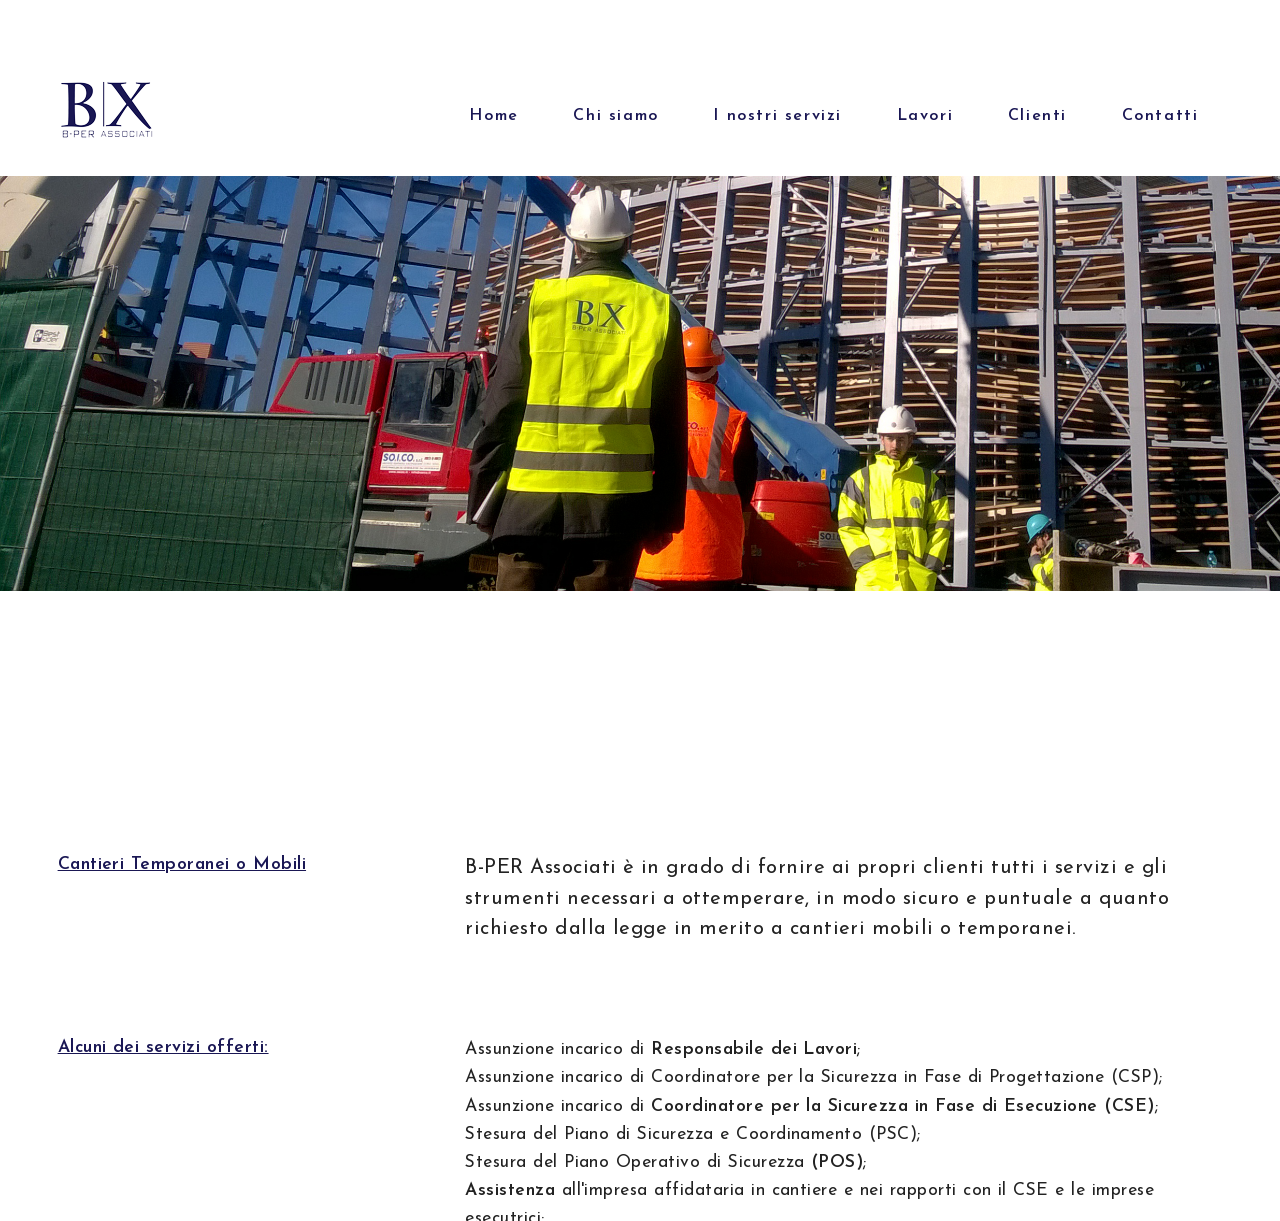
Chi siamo (615, 116)
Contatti (1160, 116)
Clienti (1037, 116)
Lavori (925, 116)
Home (493, 116)
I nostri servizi (777, 116)
